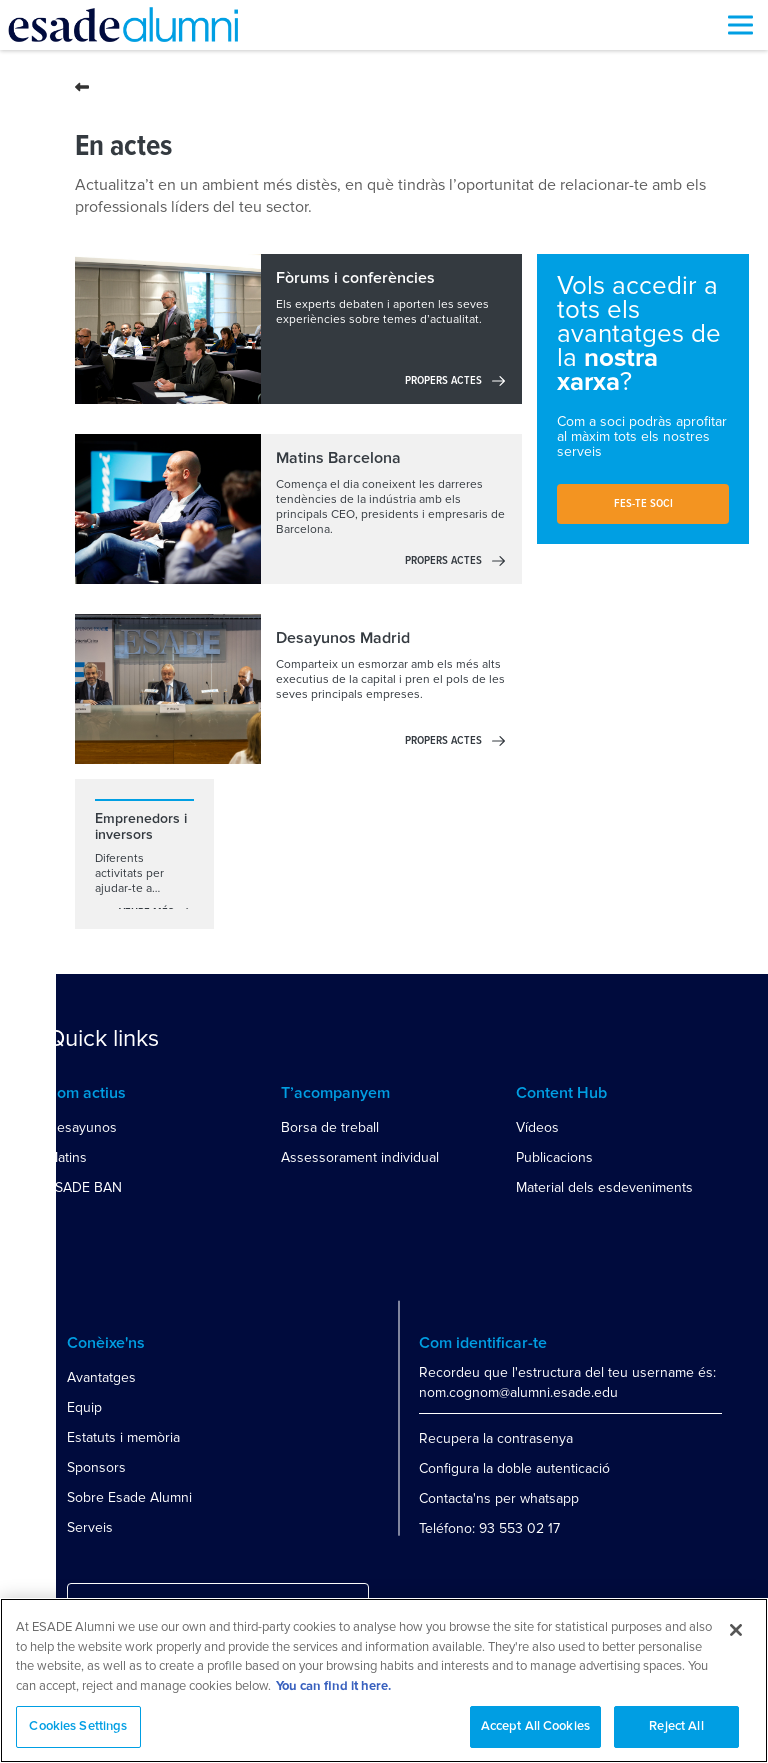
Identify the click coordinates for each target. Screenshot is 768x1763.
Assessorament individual (360, 1157)
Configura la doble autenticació (514, 1468)
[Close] (736, 1630)
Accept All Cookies (535, 1726)
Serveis (90, 1527)
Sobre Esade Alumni (129, 1497)
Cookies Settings (78, 1726)
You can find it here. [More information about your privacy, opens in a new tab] (333, 1686)
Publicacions (554, 1157)
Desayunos (82, 1127)
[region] (384, 1680)
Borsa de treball (330, 1127)
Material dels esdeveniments (604, 1187)
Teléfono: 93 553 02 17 (489, 1528)
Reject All (676, 1726)
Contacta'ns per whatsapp (499, 1498)
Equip (84, 1407)
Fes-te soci (643, 504)
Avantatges (101, 1377)
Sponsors (96, 1467)
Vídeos (537, 1127)
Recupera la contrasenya (496, 1438)
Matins (67, 1157)
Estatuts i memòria (123, 1437)
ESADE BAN (84, 1187)
